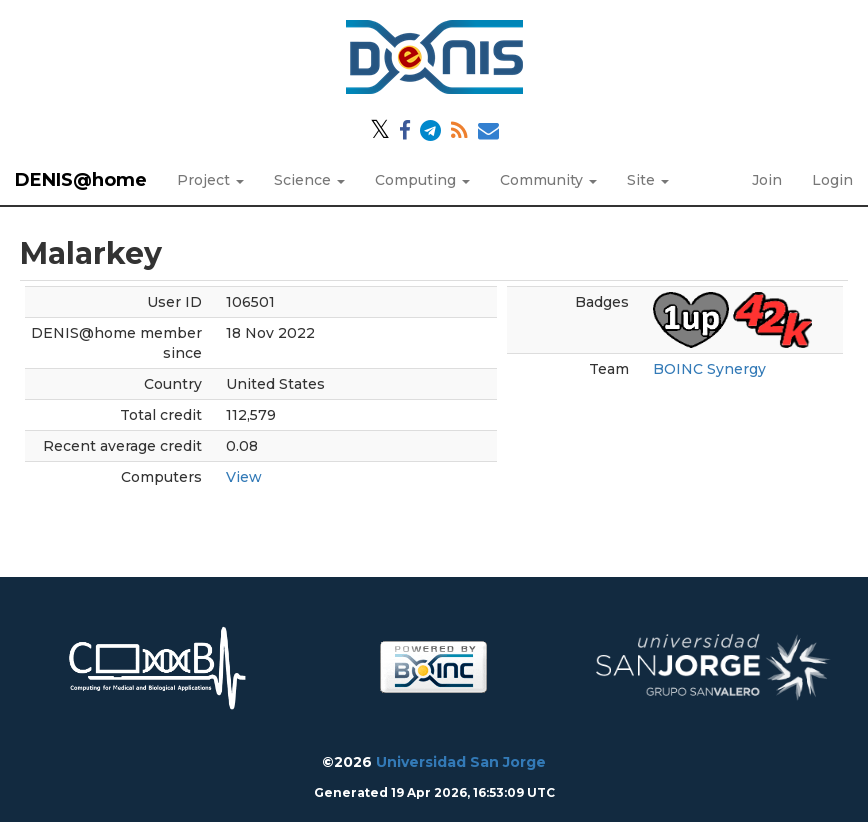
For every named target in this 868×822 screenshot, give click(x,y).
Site (648, 180)
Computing (422, 180)
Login (832, 180)
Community (548, 180)
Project (210, 180)
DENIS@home (81, 180)
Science (309, 180)
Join (767, 180)
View (244, 477)
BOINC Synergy (709, 369)
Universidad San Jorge (461, 762)
